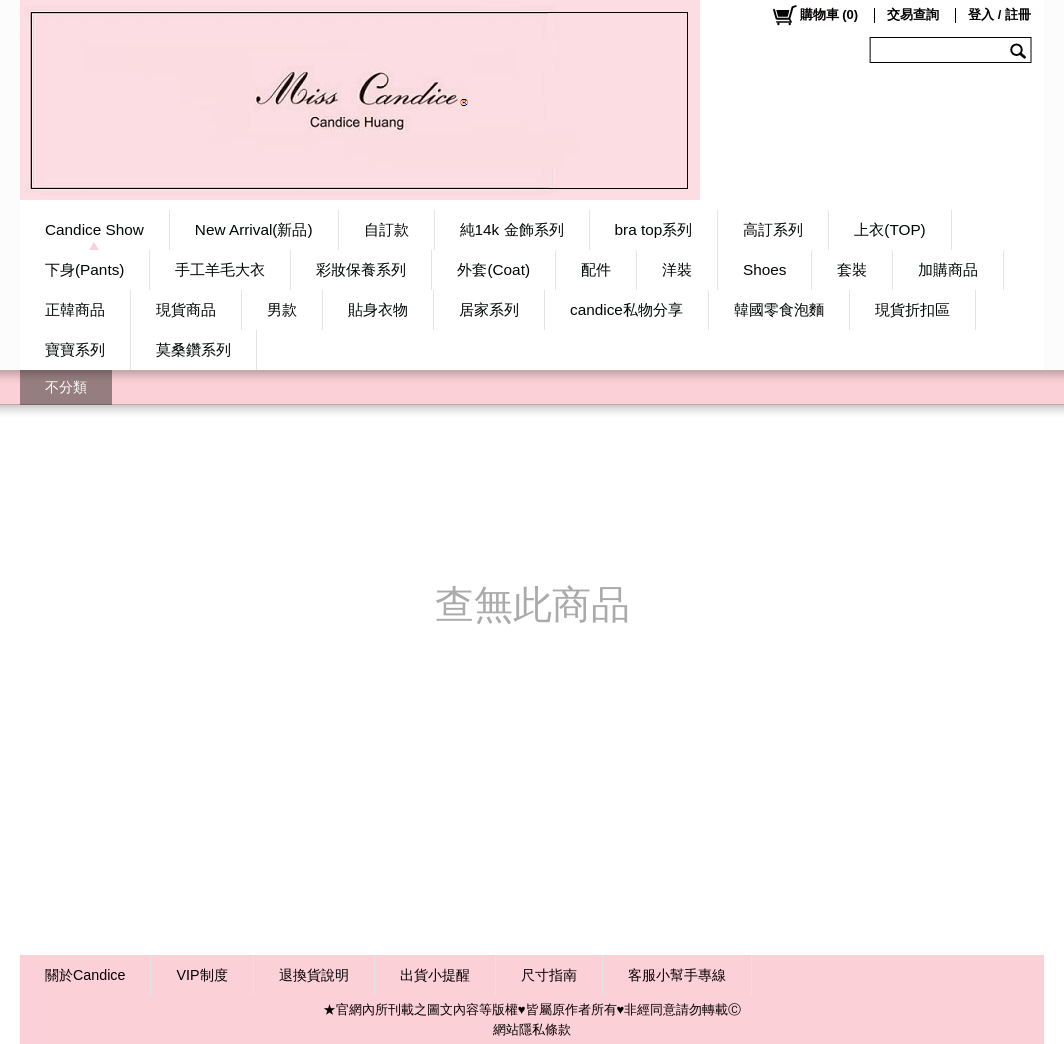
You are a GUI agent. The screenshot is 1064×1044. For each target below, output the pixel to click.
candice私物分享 (626, 309)
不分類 (66, 387)
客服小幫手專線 (677, 975)
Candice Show (94, 229)
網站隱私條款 (532, 1029)
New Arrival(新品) (254, 229)
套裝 (852, 269)
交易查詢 (913, 14)
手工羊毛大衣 (220, 269)
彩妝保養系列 (361, 269)
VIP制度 (201, 975)
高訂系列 (773, 229)
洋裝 (677, 269)
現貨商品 (186, 309)
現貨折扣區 (912, 309)
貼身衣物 (378, 309)
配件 (596, 269)
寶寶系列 (75, 349)
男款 (282, 309)
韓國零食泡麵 (779, 309)
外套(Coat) (493, 269)
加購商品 (948, 269)
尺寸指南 (549, 975)
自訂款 (386, 229)
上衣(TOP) (889, 229)
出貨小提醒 (435, 975)
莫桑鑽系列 (193, 349)
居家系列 (489, 309)
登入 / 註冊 (999, 14)
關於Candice (85, 975)
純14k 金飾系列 (512, 229)
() (814, 15)
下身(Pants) (84, 269)
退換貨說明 (314, 975)
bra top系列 (654, 229)
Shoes (764, 269)
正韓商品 (75, 309)
